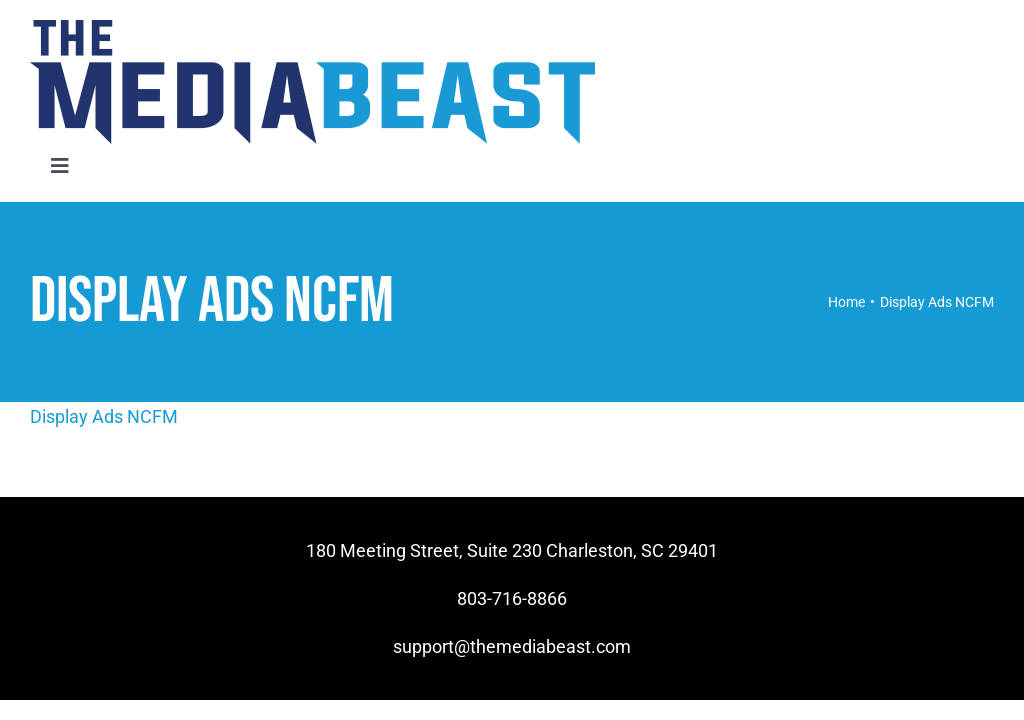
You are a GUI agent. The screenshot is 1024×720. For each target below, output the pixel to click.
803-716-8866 (512, 598)
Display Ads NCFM (104, 416)
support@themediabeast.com (512, 646)
